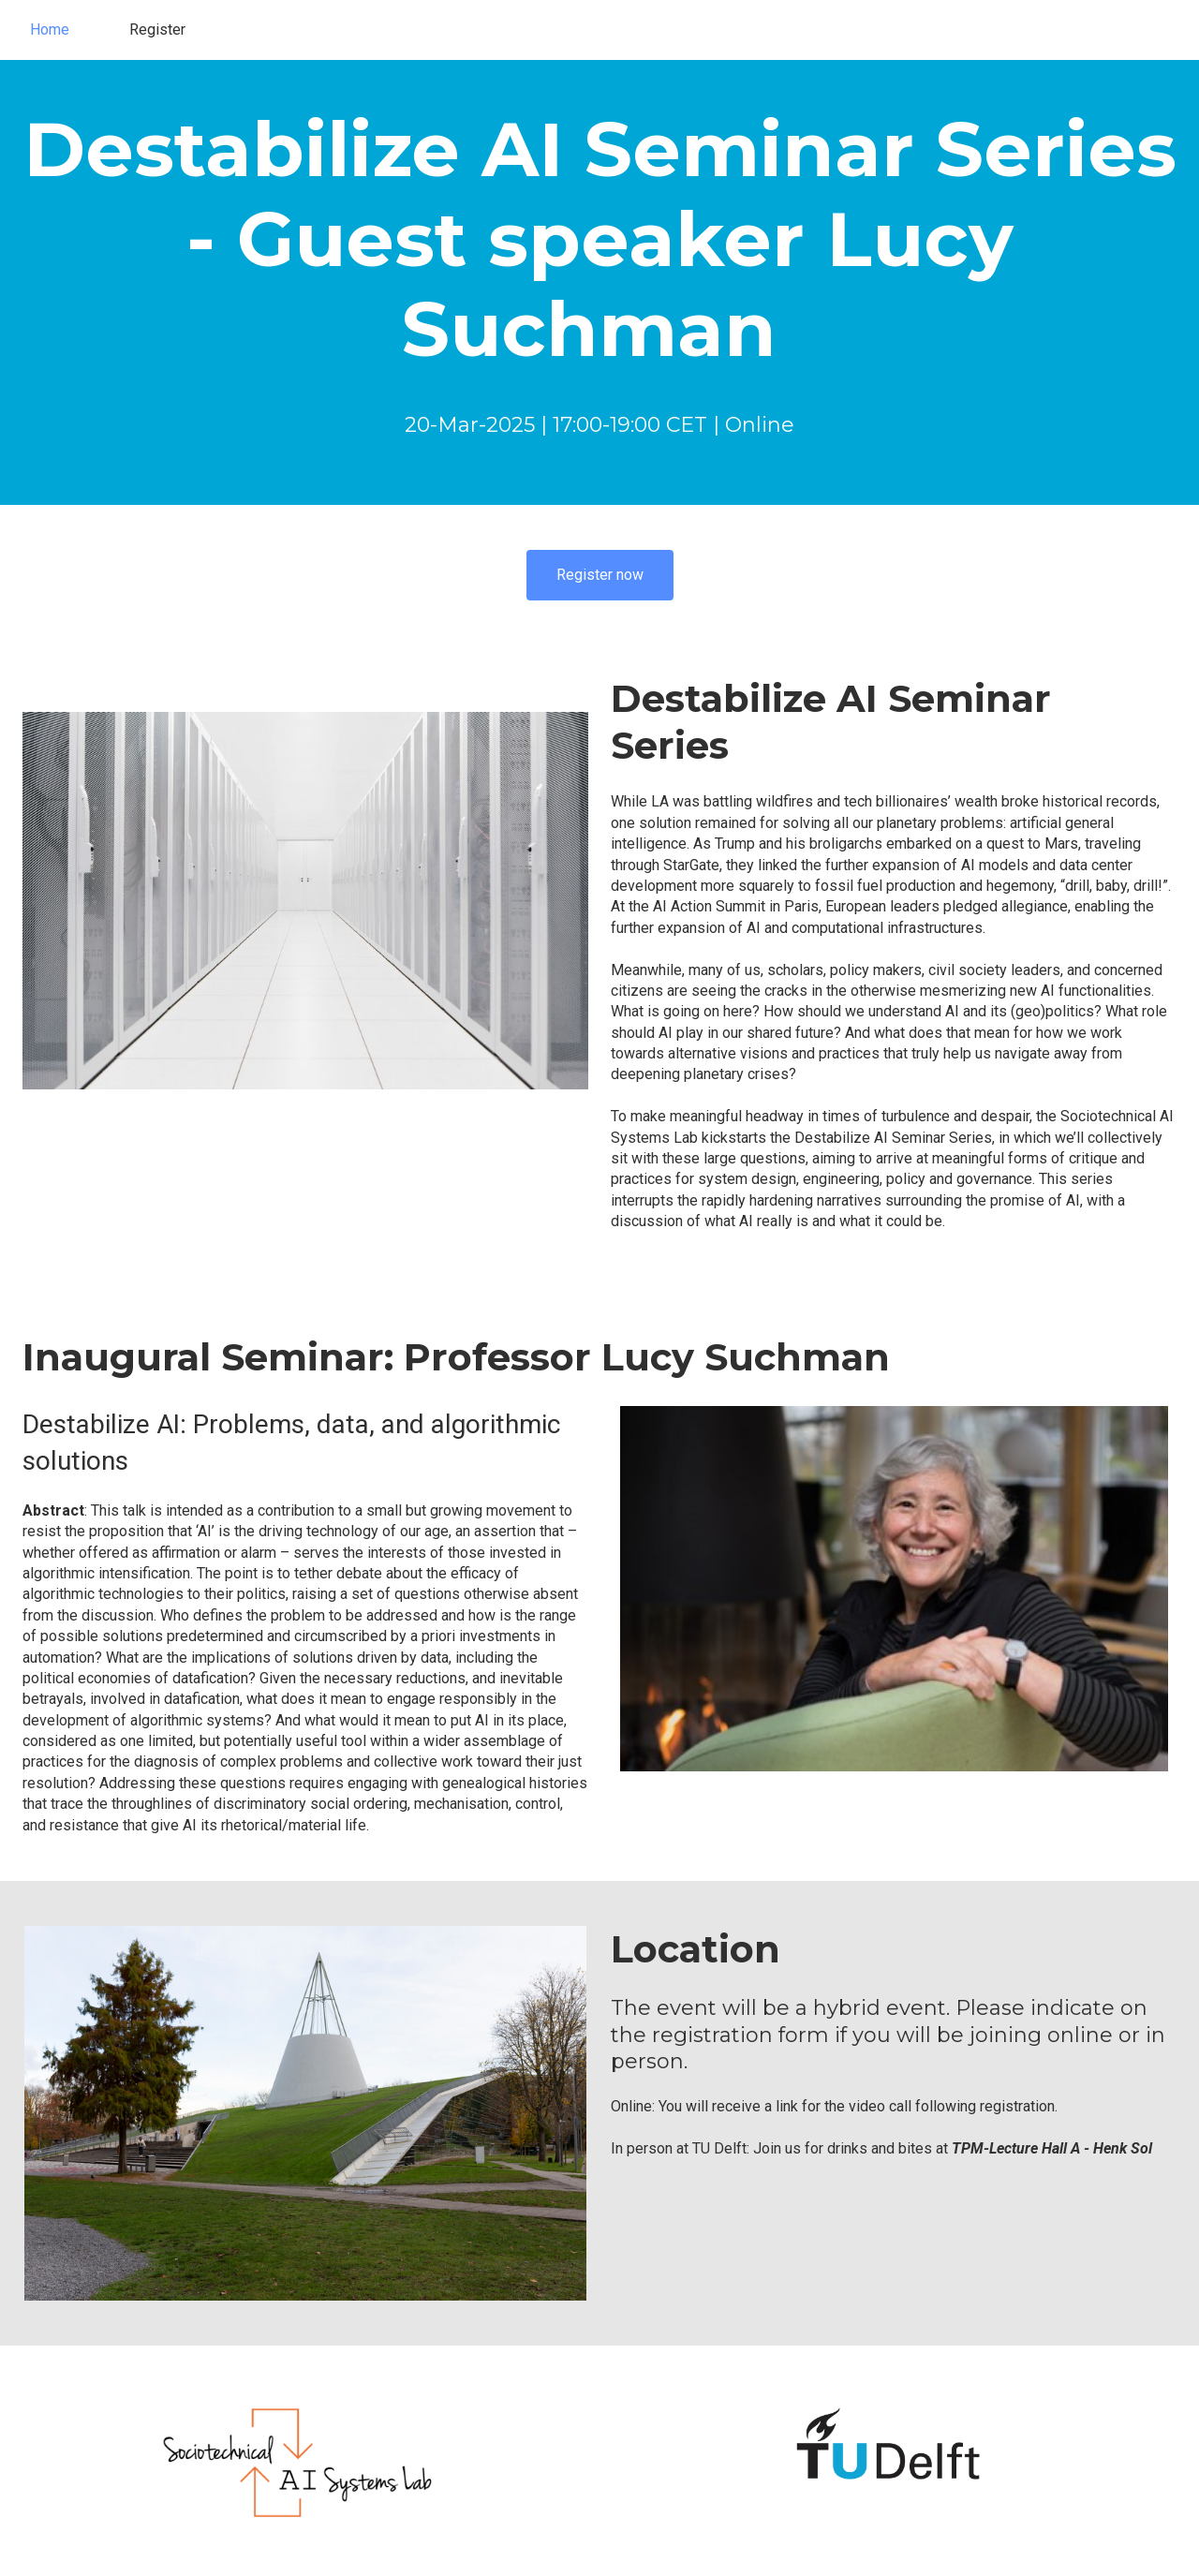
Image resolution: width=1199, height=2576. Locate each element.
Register (157, 29)
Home (49, 29)
